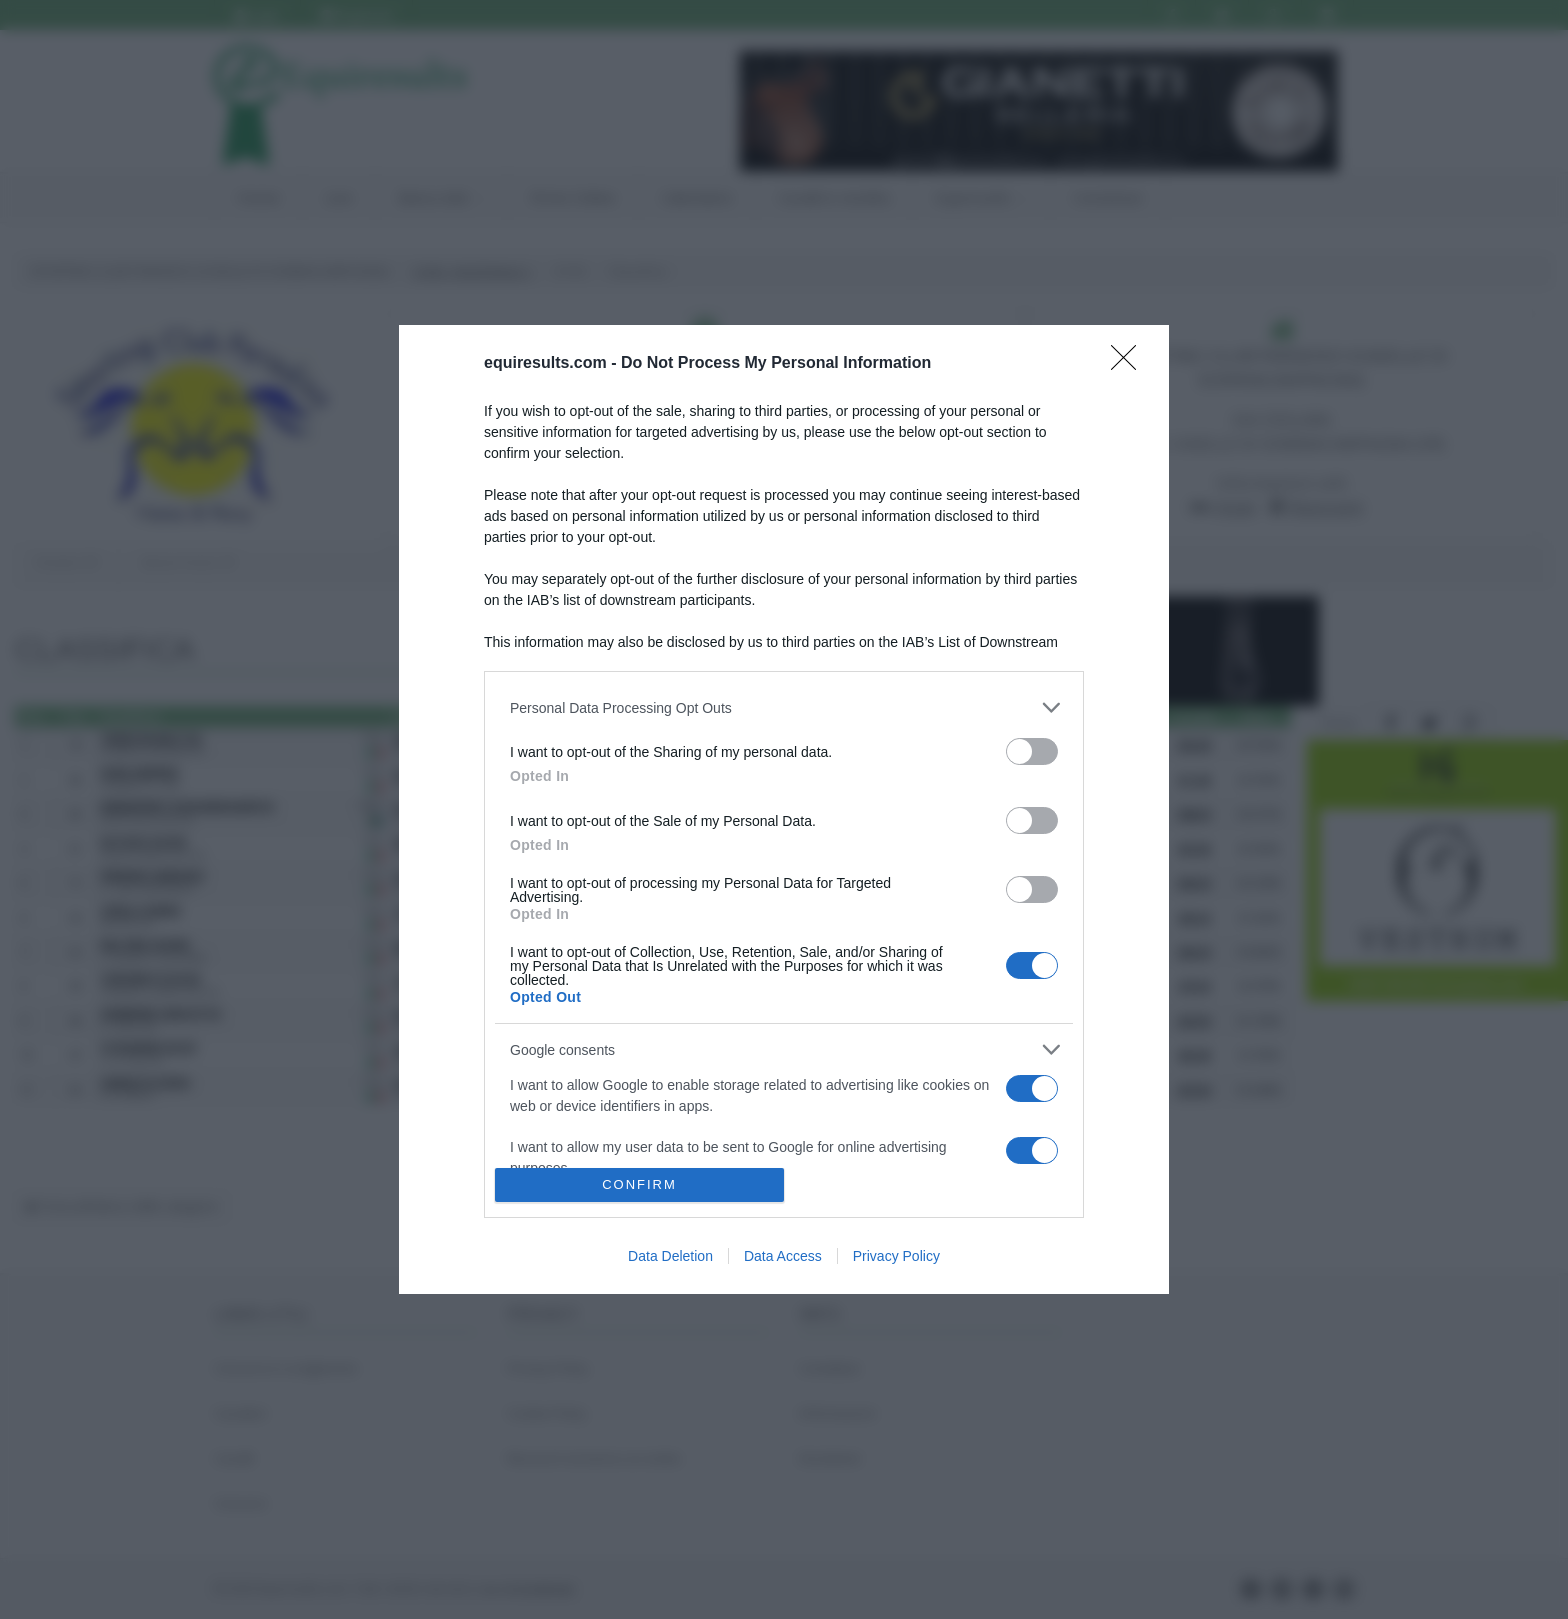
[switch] (1032, 751)
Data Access (783, 1256)
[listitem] (784, 707)
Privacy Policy (896, 1256)
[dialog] (784, 809)
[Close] (1130, 364)
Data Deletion (670, 1256)
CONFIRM (639, 1184)
